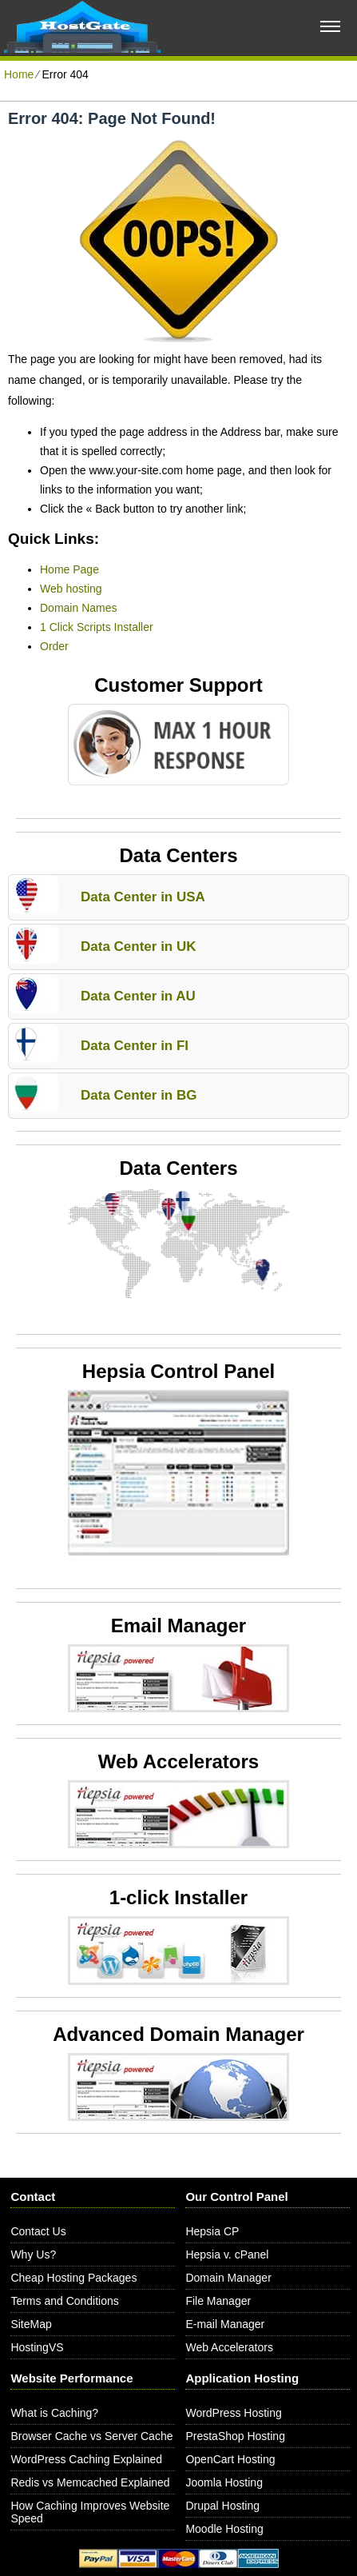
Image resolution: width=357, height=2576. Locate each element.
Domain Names (78, 607)
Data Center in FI (134, 1045)
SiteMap (30, 2324)
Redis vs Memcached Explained (89, 2482)
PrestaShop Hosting (235, 2436)
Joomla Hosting (224, 2482)
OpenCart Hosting (230, 2459)
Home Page (69, 569)
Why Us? (33, 2254)
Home (19, 74)
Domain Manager (228, 2277)
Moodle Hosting (224, 2528)
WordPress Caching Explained (86, 2459)
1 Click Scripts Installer (96, 627)
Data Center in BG (138, 1095)
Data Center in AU (138, 996)
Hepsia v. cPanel (226, 2254)
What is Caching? (54, 2412)
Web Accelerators (228, 2347)
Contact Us (37, 2231)
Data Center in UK (138, 946)
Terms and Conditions (64, 2300)
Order (54, 646)
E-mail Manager (224, 2324)
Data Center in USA (143, 897)
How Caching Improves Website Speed (89, 2512)
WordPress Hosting (233, 2412)
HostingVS (36, 2347)
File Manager (218, 2300)
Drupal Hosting (222, 2505)
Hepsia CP (212, 2231)
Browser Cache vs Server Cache (91, 2436)
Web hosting (71, 588)
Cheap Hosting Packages (73, 2277)
